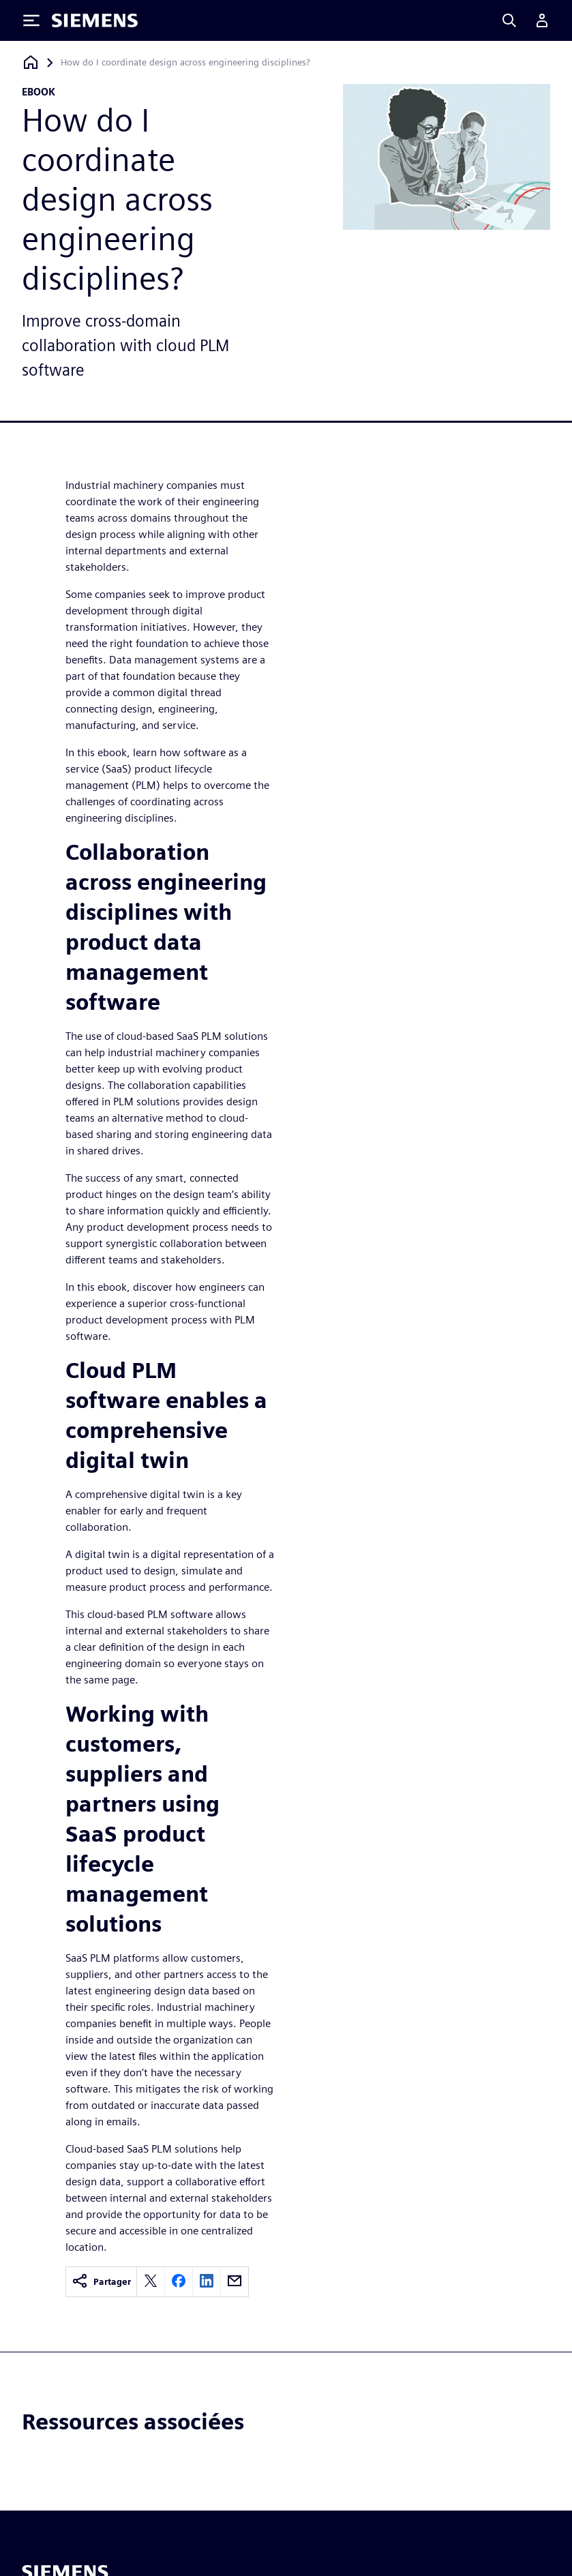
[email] (234, 2281)
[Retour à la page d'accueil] (30, 62)
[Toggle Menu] (31, 20)
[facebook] (178, 2281)
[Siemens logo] (95, 20)
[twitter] (150, 2281)
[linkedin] (206, 2281)
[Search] (509, 20)
